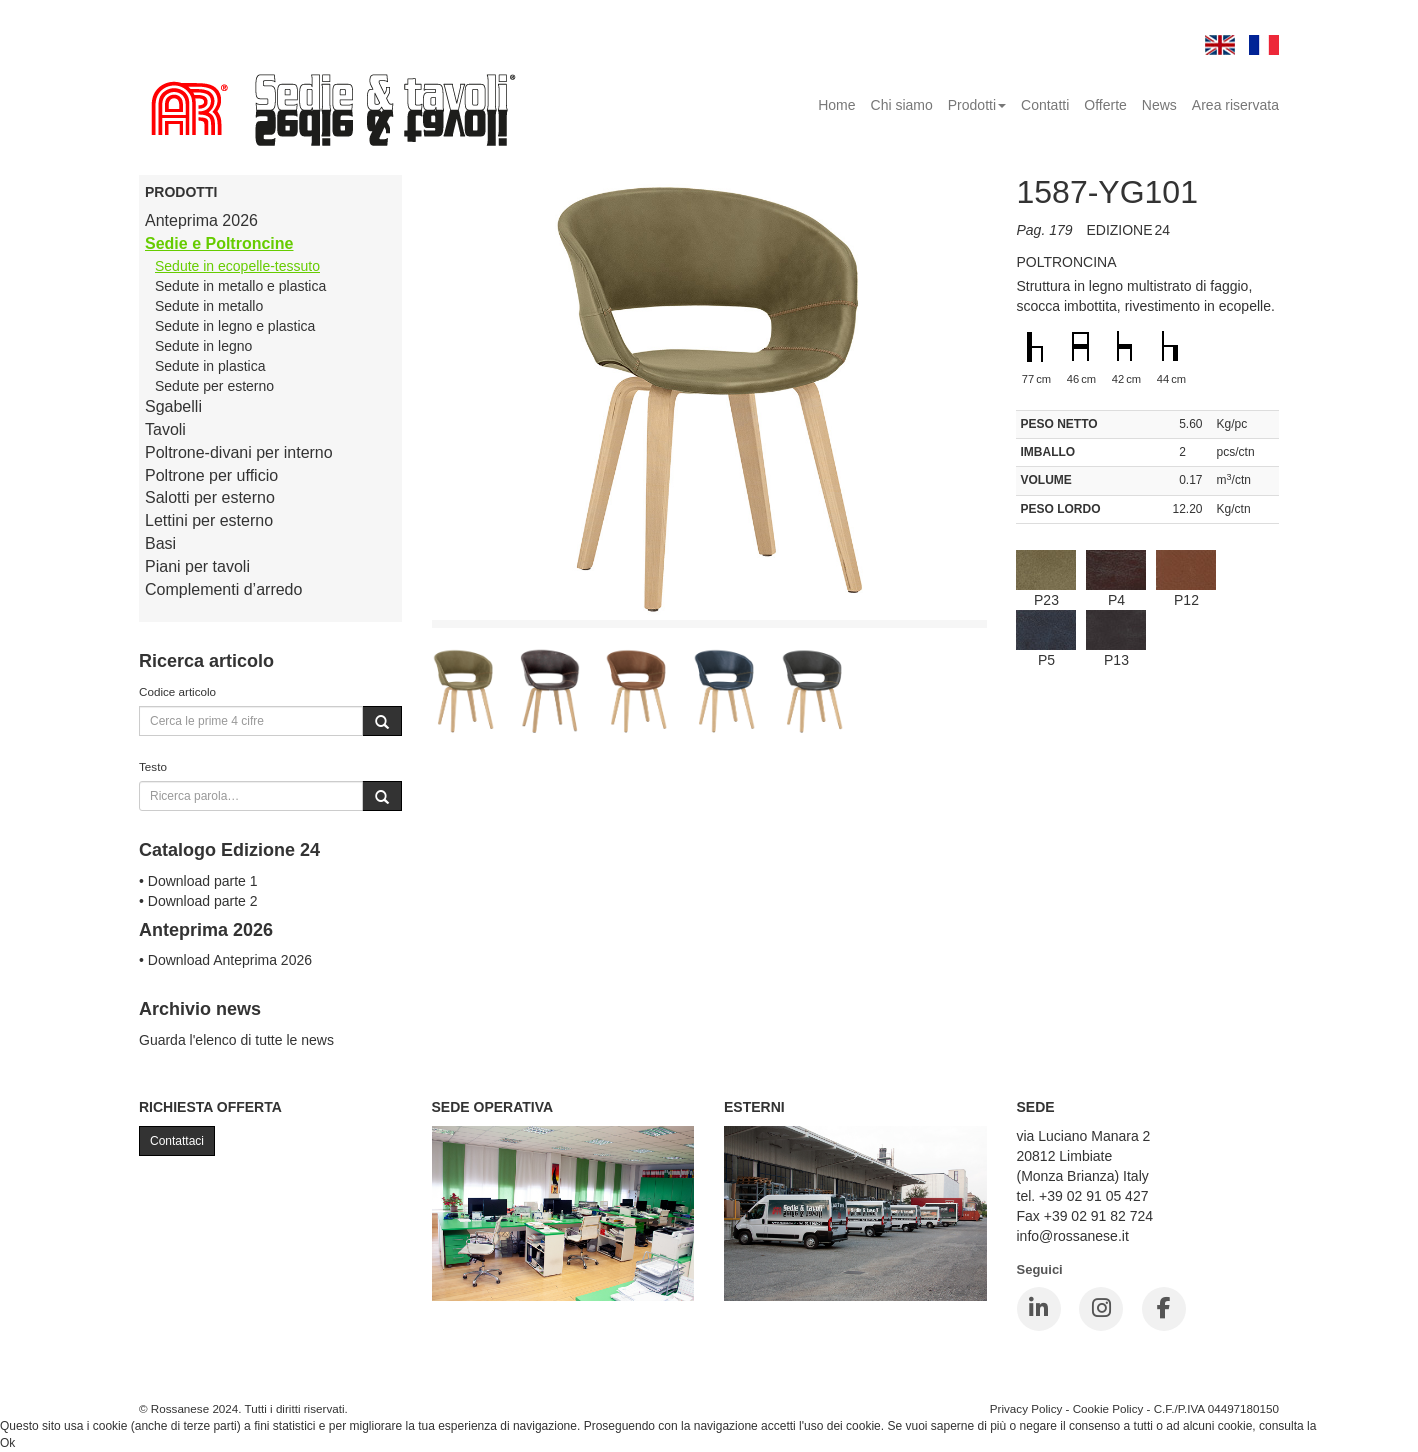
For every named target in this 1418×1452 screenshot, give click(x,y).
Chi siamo (902, 105)
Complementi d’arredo (223, 589)
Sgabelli (173, 406)
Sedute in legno (203, 346)
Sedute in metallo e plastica (240, 286)
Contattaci (177, 1141)
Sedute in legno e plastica (235, 326)
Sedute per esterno (214, 386)
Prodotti (977, 105)
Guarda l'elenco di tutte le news (236, 1040)
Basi (160, 543)
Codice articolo (177, 691)
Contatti (1045, 105)
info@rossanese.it (1073, 1236)
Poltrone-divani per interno (239, 452)
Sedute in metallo (209, 306)
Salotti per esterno (210, 497)
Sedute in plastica (210, 366)
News (1159, 105)
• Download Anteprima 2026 (225, 960)
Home (836, 105)
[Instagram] (1101, 1309)
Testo (153, 766)
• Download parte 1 (198, 881)
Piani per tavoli (197, 566)
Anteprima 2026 (201, 220)
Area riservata (1235, 105)
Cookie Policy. (1357, 1426)
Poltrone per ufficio (211, 475)
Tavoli (165, 429)
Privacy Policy (1026, 1408)
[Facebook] (1164, 1309)
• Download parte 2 (198, 901)
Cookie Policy (1108, 1408)
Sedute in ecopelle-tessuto (237, 266)
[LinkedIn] (1039, 1309)
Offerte (1105, 105)
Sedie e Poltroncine (219, 243)
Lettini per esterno (209, 520)
